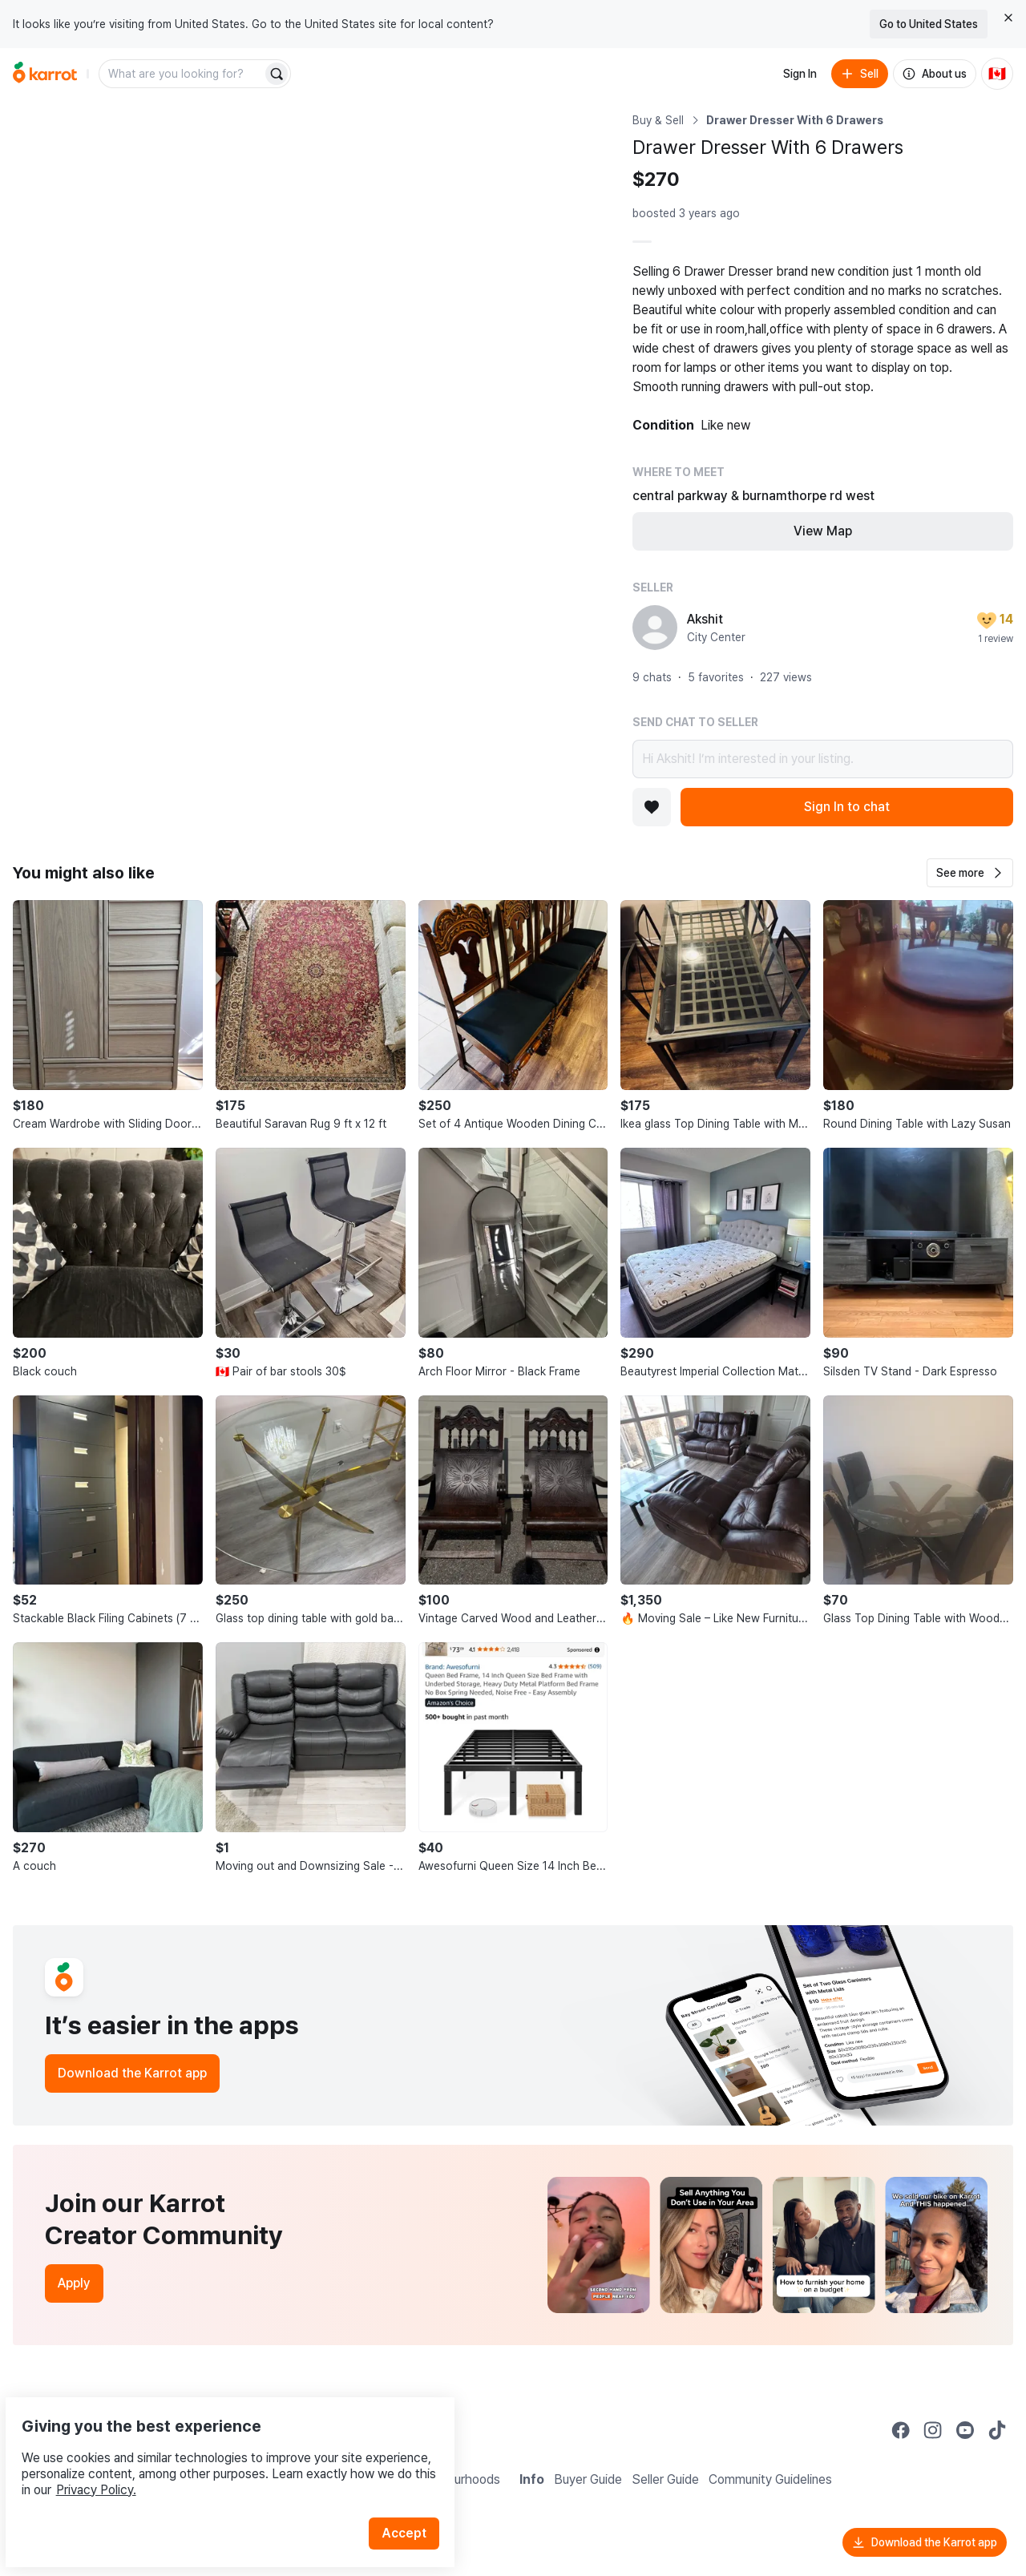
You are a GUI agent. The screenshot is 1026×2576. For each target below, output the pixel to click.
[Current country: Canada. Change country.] (997, 74)
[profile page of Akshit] (654, 627)
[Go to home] (45, 74)
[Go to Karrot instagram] (933, 2430)
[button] (970, 872)
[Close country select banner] (1008, 17)
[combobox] (182, 73)
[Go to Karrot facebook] (901, 2430)
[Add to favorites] (651, 807)
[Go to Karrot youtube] (965, 2430)
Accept (413, 2495)
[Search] (276, 74)
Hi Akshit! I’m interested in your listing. (822, 759)
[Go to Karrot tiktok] (997, 2430)
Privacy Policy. (215, 2452)
